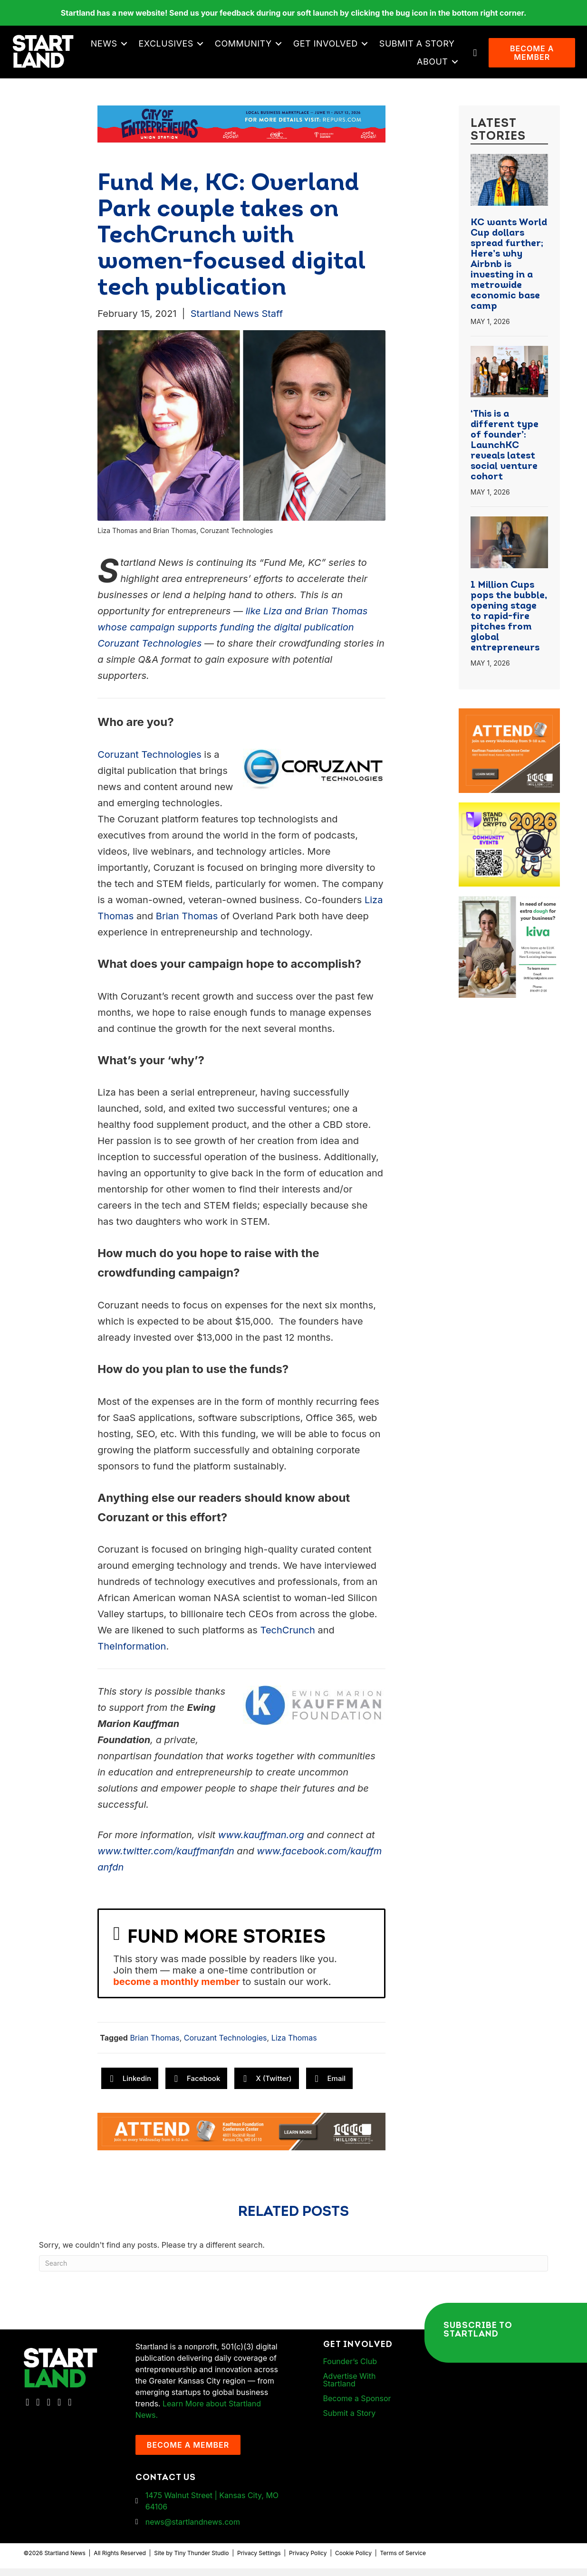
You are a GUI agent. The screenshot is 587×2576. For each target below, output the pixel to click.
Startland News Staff (237, 321)
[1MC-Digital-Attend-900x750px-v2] (509, 721)
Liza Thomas (294, 2045)
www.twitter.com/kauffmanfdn (165, 1858)
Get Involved (417, 47)
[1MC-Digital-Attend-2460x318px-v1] (241, 2138)
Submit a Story (366, 65)
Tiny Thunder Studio (201, 2560)
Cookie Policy (353, 2560)
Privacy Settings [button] (259, 2560)
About (434, 65)
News (196, 47)
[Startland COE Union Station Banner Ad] (241, 130)
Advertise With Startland (349, 2387)
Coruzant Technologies (149, 762)
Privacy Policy (308, 2560)
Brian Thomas (187, 923)
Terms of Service (403, 2560)
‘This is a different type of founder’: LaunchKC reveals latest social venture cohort (505, 453)
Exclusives (258, 47)
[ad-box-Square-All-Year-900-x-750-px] (509, 816)
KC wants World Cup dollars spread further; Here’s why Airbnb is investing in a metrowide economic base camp (509, 272)
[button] (216, 47)
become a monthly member (176, 1989)
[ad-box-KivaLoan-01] (509, 909)
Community (335, 47)
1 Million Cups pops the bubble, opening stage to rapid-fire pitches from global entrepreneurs (509, 624)
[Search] (294, 2271)
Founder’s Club (350, 2369)
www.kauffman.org (261, 1842)
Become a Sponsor (357, 2406)
